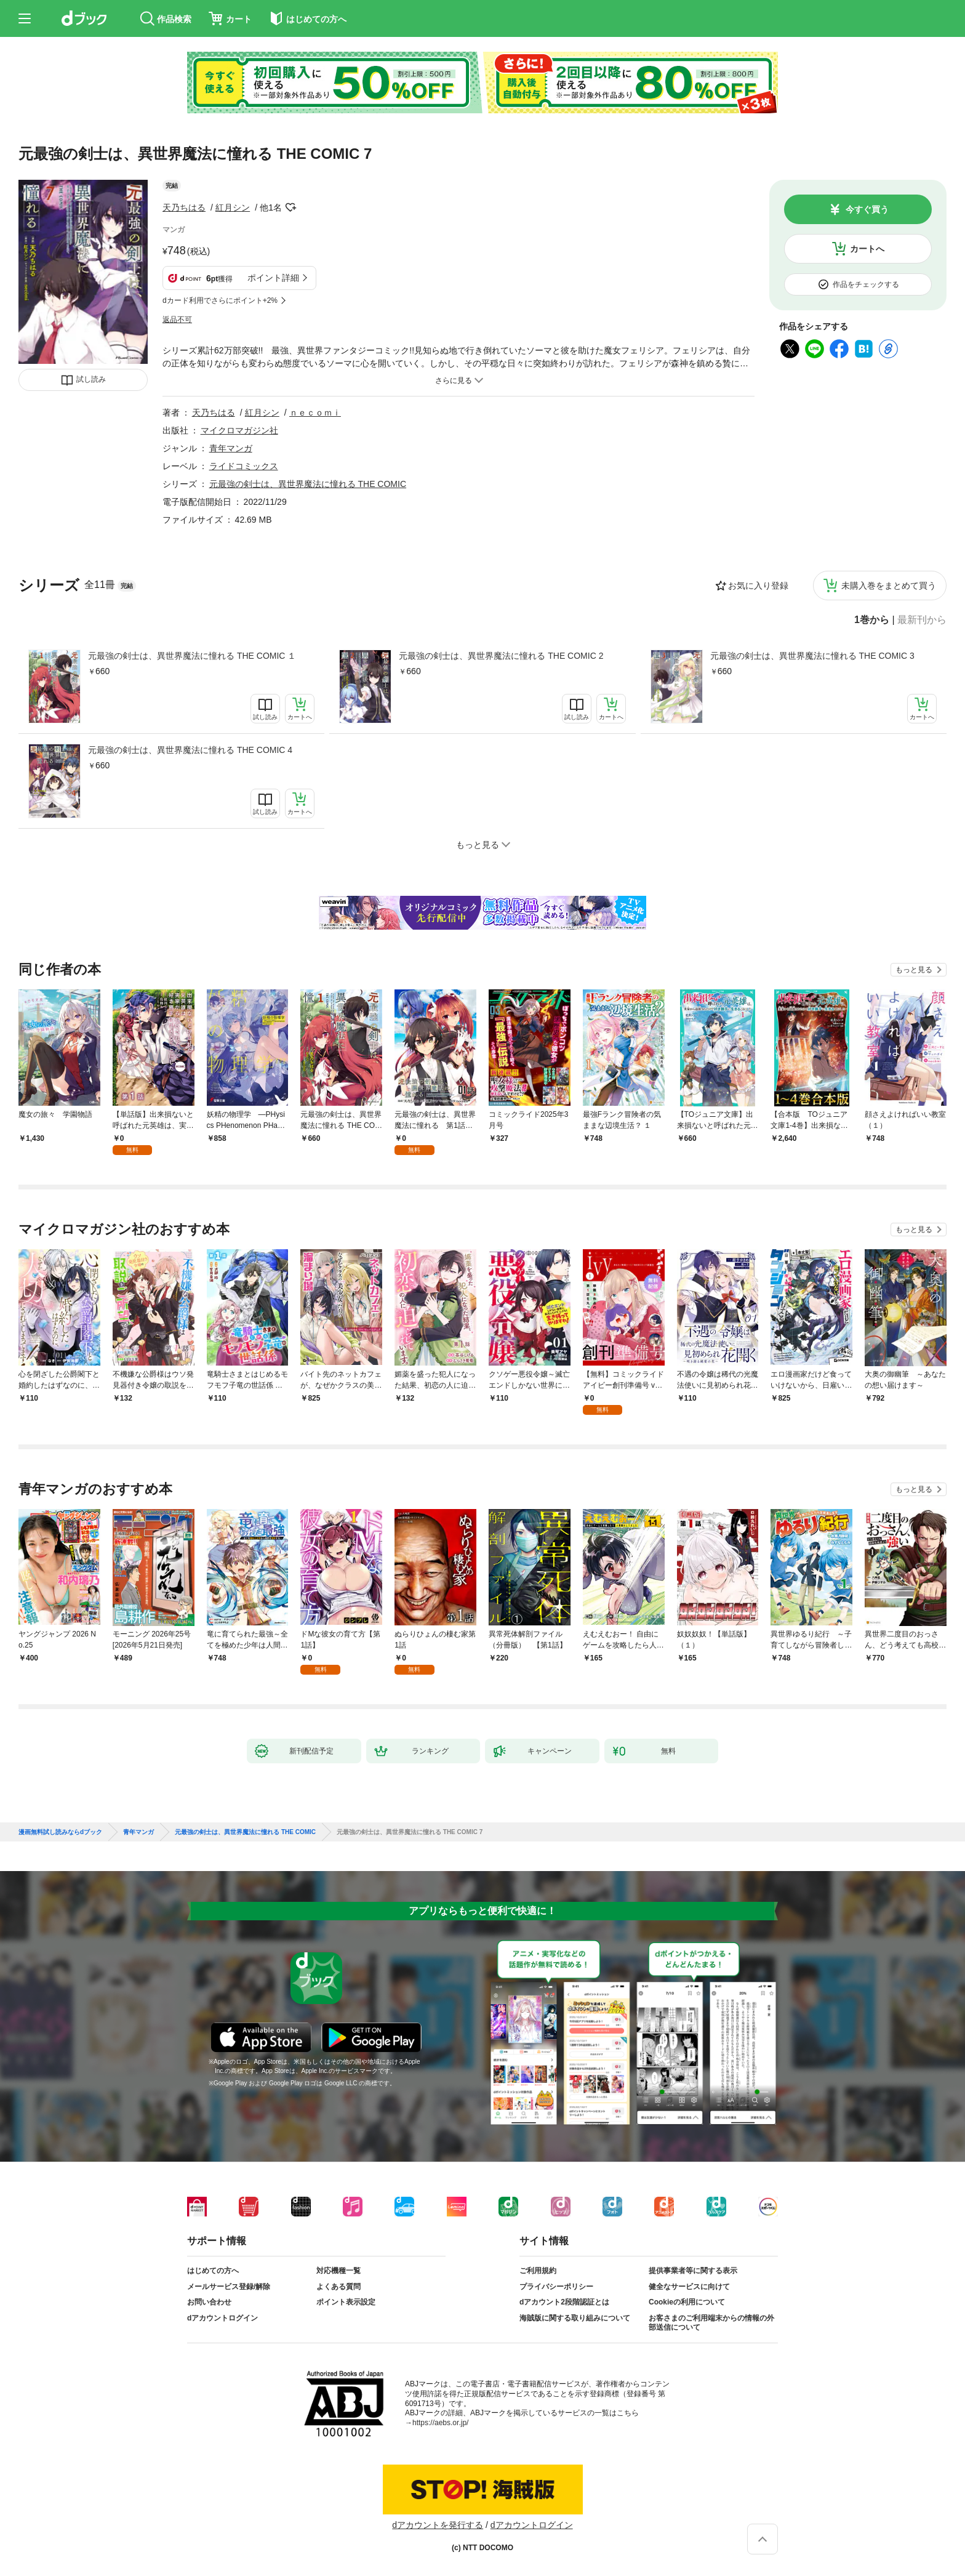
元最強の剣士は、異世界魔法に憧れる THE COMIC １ (192, 656)
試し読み (91, 379)
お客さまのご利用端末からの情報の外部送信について (711, 2323)
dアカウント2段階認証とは (564, 2302)
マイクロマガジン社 (239, 430)
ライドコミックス (243, 466)
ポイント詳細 (273, 278)
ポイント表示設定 (345, 2302)
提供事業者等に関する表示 (693, 2270)
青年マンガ (230, 448)
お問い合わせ (209, 2302)
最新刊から (922, 620)
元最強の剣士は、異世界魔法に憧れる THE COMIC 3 (812, 656)
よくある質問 (338, 2286)
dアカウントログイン (222, 2318)
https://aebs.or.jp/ (440, 2422)
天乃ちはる (184, 207)
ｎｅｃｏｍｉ (315, 412)
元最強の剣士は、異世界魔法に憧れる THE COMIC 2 (501, 656)
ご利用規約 (537, 2270)
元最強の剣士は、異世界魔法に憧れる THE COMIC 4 (190, 750)
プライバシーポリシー (556, 2286)
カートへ (867, 249)
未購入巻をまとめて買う (888, 585)
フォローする (290, 207)
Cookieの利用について (687, 2302)
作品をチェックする (866, 284)
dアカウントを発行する (437, 2525)
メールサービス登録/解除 (228, 2286)
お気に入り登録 (758, 585)
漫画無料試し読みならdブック (60, 1832)
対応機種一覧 (338, 2270)
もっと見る (913, 969)
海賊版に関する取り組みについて (574, 2318)
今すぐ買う (867, 209)
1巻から (871, 620)
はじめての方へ (213, 2270)
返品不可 (177, 319)
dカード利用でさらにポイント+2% (220, 300)
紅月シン (232, 207)
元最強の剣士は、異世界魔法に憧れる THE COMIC (307, 484)
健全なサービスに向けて (689, 2286)
